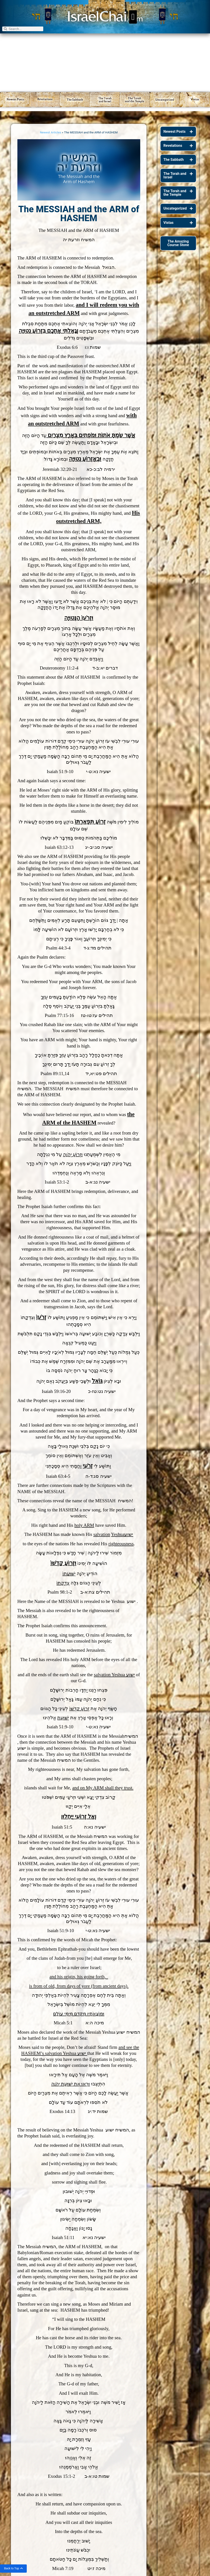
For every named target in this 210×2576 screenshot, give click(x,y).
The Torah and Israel (175, 116)
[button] (133, 17)
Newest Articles (50, 71)
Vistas (169, 165)
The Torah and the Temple (175, 134)
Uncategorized (175, 151)
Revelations (173, 85)
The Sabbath (174, 100)
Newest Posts (175, 70)
